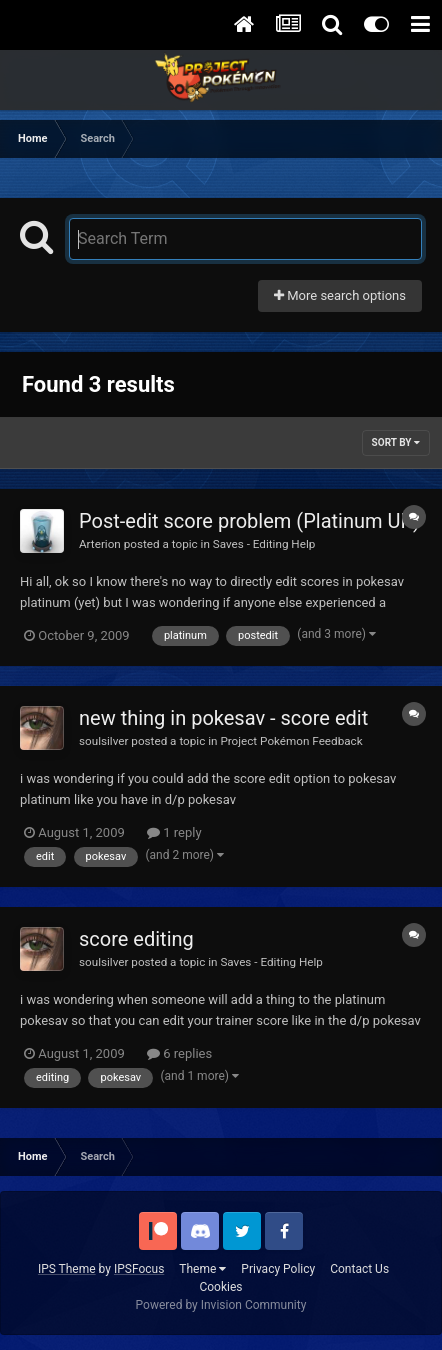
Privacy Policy (278, 1269)
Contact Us (359, 1269)
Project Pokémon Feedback (291, 741)
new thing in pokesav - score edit (223, 718)
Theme (202, 1269)
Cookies (220, 1287)
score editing (136, 939)
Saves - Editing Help (264, 544)
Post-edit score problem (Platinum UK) (249, 521)
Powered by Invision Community (221, 1305)
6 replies (179, 1053)
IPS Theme (67, 1269)
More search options (340, 295)
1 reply (174, 832)
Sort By (396, 442)
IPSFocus (139, 1269)
